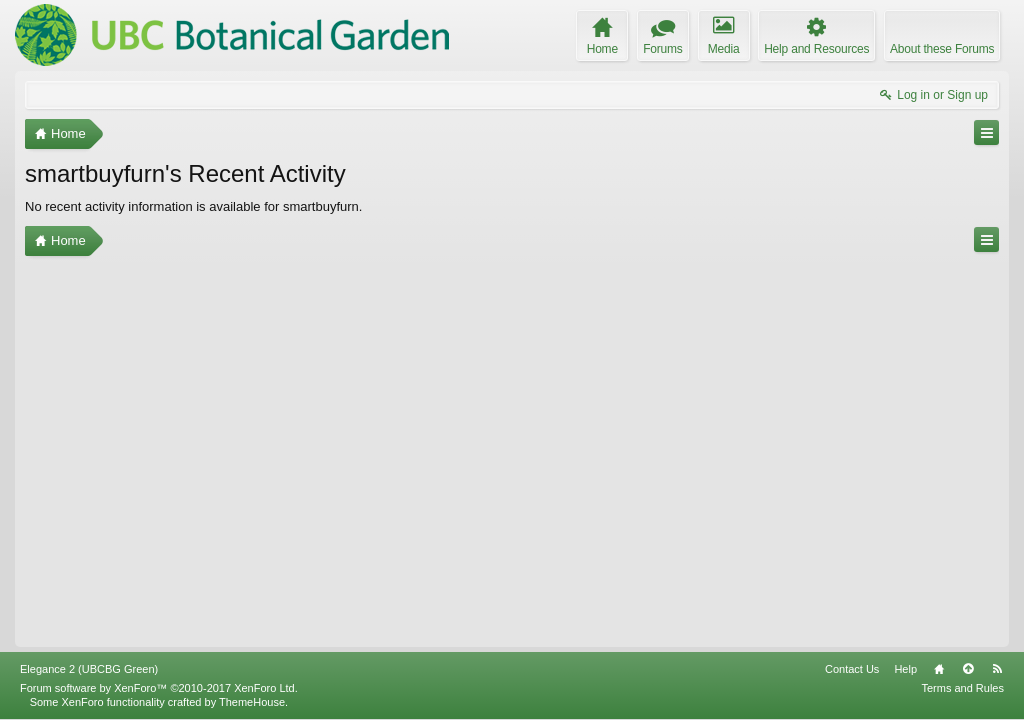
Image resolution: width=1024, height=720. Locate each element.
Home (939, 669)
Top (968, 669)
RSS (997, 669)
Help (905, 669)
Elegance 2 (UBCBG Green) (89, 669)
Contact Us (852, 669)
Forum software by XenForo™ (159, 688)
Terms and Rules (962, 688)
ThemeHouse (252, 702)
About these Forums (942, 49)
